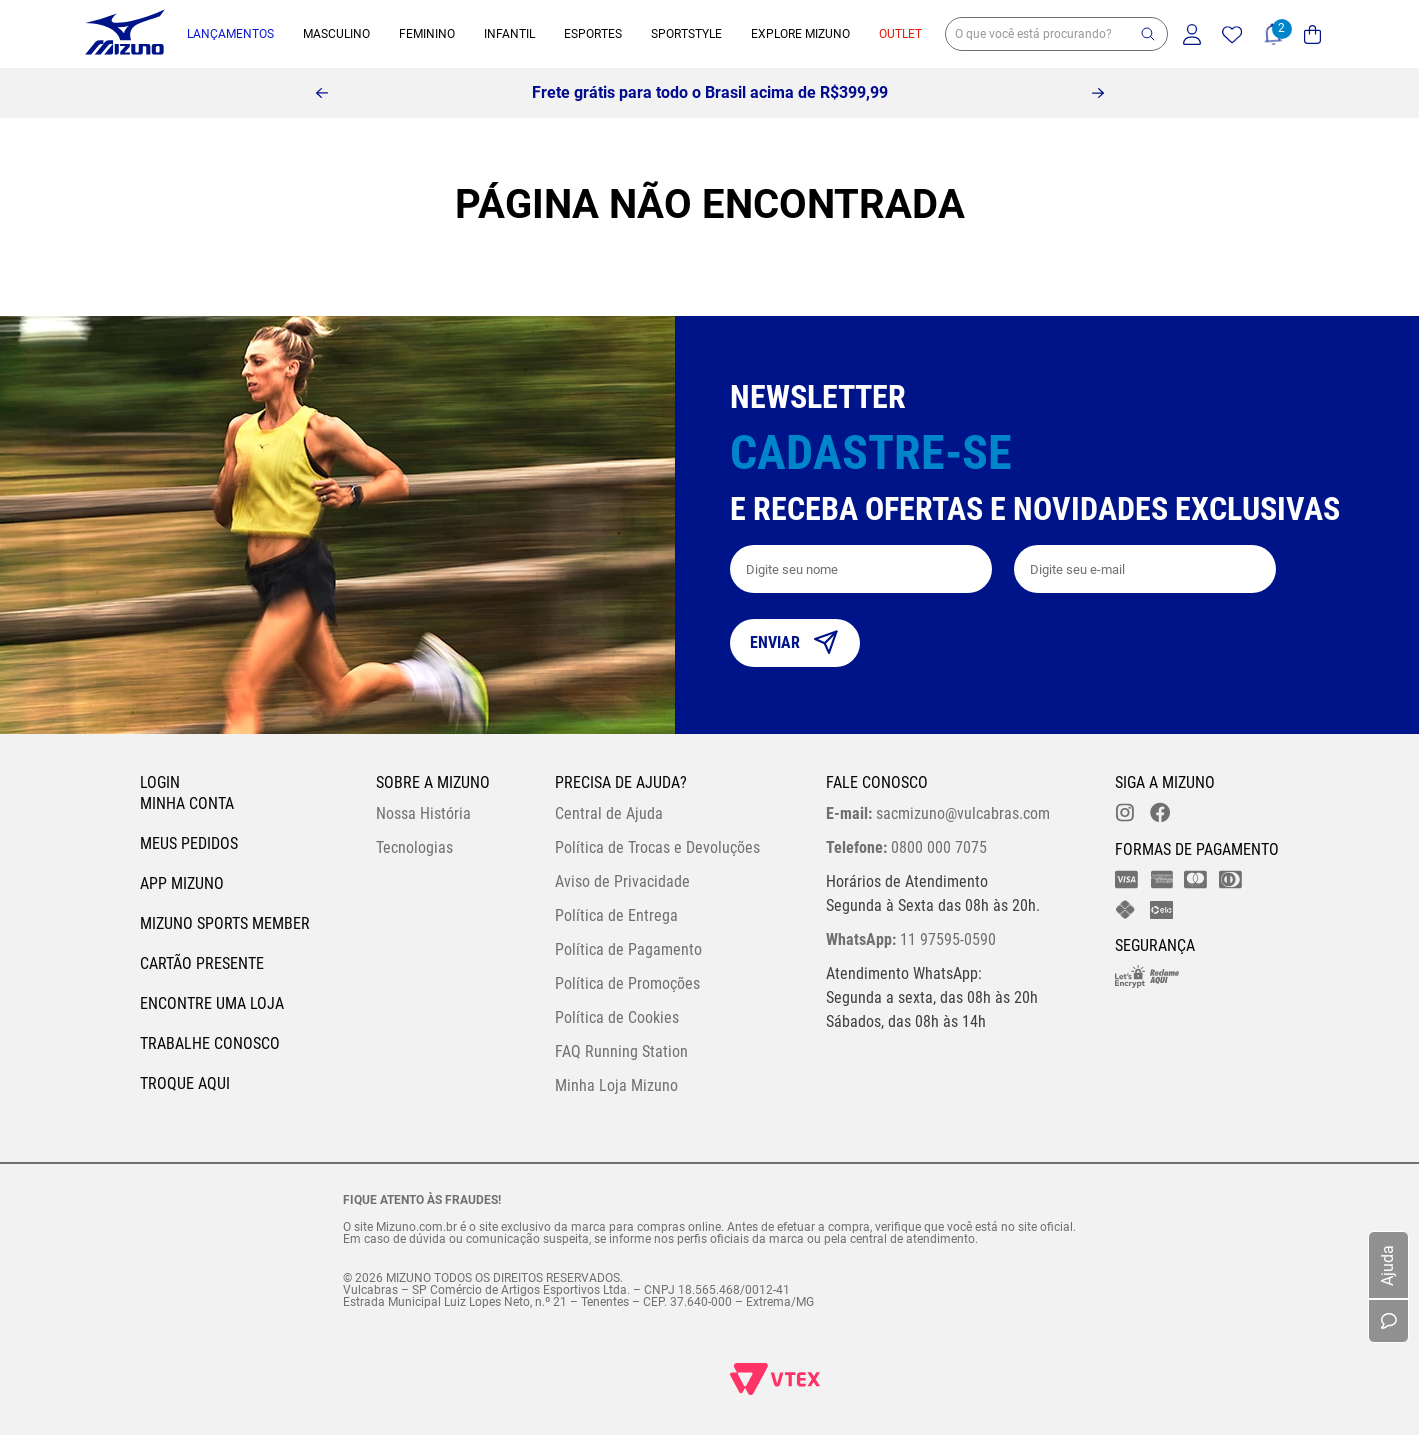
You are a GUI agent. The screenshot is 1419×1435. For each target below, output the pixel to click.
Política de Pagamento (628, 949)
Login (160, 782)
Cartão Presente (202, 963)
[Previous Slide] (322, 93)
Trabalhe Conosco (210, 1043)
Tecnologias (414, 847)
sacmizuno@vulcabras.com (938, 813)
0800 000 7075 (906, 847)
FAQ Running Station (621, 1051)
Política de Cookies (617, 1017)
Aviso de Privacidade (622, 881)
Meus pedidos (189, 843)
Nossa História (423, 813)
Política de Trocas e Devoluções (657, 847)
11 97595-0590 (911, 939)
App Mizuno (182, 883)
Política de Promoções (627, 983)
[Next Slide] (1098, 93)
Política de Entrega (616, 915)
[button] (1148, 34)
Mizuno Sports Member (225, 923)
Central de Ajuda (609, 813)
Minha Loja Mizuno (616, 1085)
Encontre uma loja (212, 1003)
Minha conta (187, 803)
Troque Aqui (185, 1083)
